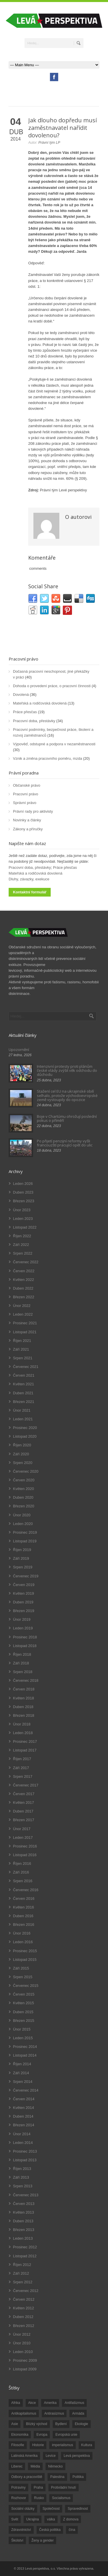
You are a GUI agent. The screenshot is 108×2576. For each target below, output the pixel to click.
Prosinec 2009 (25, 2360)
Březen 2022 (23, 1297)
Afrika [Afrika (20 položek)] (15, 2403)
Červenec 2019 (25, 1576)
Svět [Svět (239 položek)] (14, 2519)
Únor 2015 (22, 2029)
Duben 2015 (23, 2012)
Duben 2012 (23, 2317)
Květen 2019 (23, 1593)
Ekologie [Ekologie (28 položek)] (81, 2424)
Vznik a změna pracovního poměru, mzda (47, 758)
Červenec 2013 (25, 2195)
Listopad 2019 (25, 1541)
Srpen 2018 (22, 1672)
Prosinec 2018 (25, 1637)
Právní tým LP (49, 143)
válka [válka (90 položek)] (51, 2519)
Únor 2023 (22, 1210)
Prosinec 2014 (25, 2046)
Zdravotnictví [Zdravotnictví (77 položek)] (21, 2530)
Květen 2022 (23, 1279)
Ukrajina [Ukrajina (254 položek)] (32, 2519)
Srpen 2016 (22, 1881)
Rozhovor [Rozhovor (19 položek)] (18, 2498)
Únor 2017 (22, 1829)
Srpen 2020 (22, 1463)
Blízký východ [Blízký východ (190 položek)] (36, 2424)
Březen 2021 (23, 1401)
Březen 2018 (23, 1715)
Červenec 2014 (25, 2090)
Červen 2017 (23, 1794)
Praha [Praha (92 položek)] (38, 2487)
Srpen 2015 (22, 1977)
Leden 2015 (23, 2038)
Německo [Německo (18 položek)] (55, 2466)
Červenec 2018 (25, 1680)
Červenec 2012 (25, 2291)
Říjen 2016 (22, 1863)
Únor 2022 (22, 1305)
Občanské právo (26, 785)
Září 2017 (21, 1768)
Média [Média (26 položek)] (35, 2466)
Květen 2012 (23, 2308)
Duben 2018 (23, 1707)
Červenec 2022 (25, 1262)
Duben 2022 (23, 1288)
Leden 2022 (23, 1314)
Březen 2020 (23, 1506)
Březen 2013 (23, 2230)
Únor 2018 (22, 1724)
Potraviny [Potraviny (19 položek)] (18, 2487)
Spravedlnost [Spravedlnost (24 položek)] (78, 2509)
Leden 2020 (23, 1524)
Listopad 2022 (25, 1227)
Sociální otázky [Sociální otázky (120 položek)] (23, 2509)
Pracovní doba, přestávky (34, 721)
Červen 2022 (23, 1271)
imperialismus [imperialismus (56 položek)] (62, 2445)
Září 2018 (21, 1663)
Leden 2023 (23, 1218)
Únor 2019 (22, 1619)
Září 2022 (21, 1244)
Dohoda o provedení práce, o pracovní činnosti (52, 686)
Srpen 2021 (22, 1358)
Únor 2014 (22, 2134)
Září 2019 (21, 1558)
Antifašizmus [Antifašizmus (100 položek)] (74, 2403)
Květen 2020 (23, 1489)
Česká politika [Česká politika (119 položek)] (50, 2530)
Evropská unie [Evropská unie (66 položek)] (66, 2435)
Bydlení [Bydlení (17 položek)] (61, 2424)
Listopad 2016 (25, 1855)
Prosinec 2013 (25, 2151)
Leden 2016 (23, 1942)
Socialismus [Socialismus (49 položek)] (61, 2498)
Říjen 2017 (22, 1759)
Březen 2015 (23, 2020)
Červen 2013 (23, 2203)
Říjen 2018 (22, 1654)
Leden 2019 (23, 1628)
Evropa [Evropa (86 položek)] (41, 2435)
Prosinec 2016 (25, 1846)
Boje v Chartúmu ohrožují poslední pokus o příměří (67, 1118)
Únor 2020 (22, 1515)
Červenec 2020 (25, 1471)
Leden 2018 (23, 1733)
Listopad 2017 (25, 1750)
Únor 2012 (22, 2334)
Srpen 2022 (22, 1253)
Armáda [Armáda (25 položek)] (78, 2413)
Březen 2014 (23, 2125)
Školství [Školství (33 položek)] (17, 2540)
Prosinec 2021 (25, 1323)
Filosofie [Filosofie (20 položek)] (17, 2445)
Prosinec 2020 (25, 1428)
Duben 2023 (23, 1192)
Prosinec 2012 (25, 2247)
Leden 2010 (23, 2352)
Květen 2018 (23, 1698)
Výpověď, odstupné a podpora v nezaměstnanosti (54, 744)
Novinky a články (27, 820)
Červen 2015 (23, 1994)
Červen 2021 (23, 1375)
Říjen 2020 (22, 1445)
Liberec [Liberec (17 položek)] (16, 2466)
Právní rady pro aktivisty (33, 811)
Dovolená (21, 694)
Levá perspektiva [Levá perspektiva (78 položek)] (77, 2456)
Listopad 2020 (25, 1436)
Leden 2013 (23, 2238)
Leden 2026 (23, 1183)
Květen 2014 (23, 2107)
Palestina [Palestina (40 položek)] (57, 2477)
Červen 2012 (23, 2299)
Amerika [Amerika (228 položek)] (50, 2403)
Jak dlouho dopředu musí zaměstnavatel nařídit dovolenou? (62, 127)
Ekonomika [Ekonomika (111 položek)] (19, 2435)
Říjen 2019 (22, 1550)
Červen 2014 (23, 2099)
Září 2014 (21, 2073)
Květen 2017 (23, 1802)
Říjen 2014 (22, 2064)
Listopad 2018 (25, 1646)
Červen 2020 (23, 1480)
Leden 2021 (23, 1419)
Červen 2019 (23, 1585)
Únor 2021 (22, 1410)
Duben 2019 (23, 1602)
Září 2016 (21, 1872)
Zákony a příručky (28, 829)
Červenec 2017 (25, 1785)
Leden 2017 (23, 1837)
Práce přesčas (25, 712)
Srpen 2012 (22, 2282)
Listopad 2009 (25, 2369)
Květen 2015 (23, 2003)
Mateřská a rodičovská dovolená (40, 703)
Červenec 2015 (25, 1985)
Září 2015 (21, 1968)
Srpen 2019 (22, 1567)
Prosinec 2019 (25, 1532)
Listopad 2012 (25, 2256)
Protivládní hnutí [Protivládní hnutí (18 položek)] (63, 2487)
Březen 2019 (23, 1611)
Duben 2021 (23, 1393)
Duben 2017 (23, 1811)
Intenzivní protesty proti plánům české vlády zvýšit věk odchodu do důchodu (67, 1070)
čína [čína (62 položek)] (72, 2530)
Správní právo (24, 803)
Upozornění (19, 1049)
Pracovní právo (23, 659)
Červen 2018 (23, 1689)
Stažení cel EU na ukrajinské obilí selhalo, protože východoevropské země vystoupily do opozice (67, 1095)
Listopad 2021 (25, 1332)
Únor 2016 (22, 1933)
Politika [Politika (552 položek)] (78, 2477)
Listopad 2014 (25, 2055)
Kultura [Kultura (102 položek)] (86, 2445)
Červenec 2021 (25, 1366)
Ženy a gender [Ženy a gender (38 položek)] (42, 2540)
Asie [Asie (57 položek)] (14, 2424)
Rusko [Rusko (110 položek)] (39, 2498)
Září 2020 (21, 1454)
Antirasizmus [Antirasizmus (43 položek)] (54, 2413)
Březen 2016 (23, 1924)
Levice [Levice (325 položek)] (51, 2456)
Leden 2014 (23, 2142)
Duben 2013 (23, 2221)
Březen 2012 (23, 2326)
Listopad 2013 (25, 2160)
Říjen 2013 (22, 2168)
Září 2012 (21, 2273)
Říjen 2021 (22, 1340)
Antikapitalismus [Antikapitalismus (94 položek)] (23, 2413)
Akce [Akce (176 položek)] (32, 2403)
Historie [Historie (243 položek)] (38, 2445)
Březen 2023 (23, 1201)
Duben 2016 (23, 1916)
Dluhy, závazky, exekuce (29, 879)
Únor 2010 (22, 2343)
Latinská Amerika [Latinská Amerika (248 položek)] (24, 2456)
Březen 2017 (23, 1820)
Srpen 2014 (22, 2081)
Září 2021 (21, 1349)
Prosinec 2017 (25, 1741)
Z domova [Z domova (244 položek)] (70, 2519)
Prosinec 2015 (25, 1951)
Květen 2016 (23, 1907)
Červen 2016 (23, 1898)
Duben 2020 (23, 1497)
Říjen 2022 (22, 1236)
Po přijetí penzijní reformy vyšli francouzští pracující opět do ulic (64, 1143)
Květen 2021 (23, 1384)
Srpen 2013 (22, 2186)
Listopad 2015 (25, 1959)
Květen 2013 (23, 2212)
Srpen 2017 (22, 1776)
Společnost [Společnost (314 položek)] (51, 2509)
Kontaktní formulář (29, 892)
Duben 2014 (23, 2116)
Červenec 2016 (25, 1890)
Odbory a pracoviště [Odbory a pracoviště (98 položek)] (26, 2477)
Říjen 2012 (22, 2264)
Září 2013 (21, 2177)
